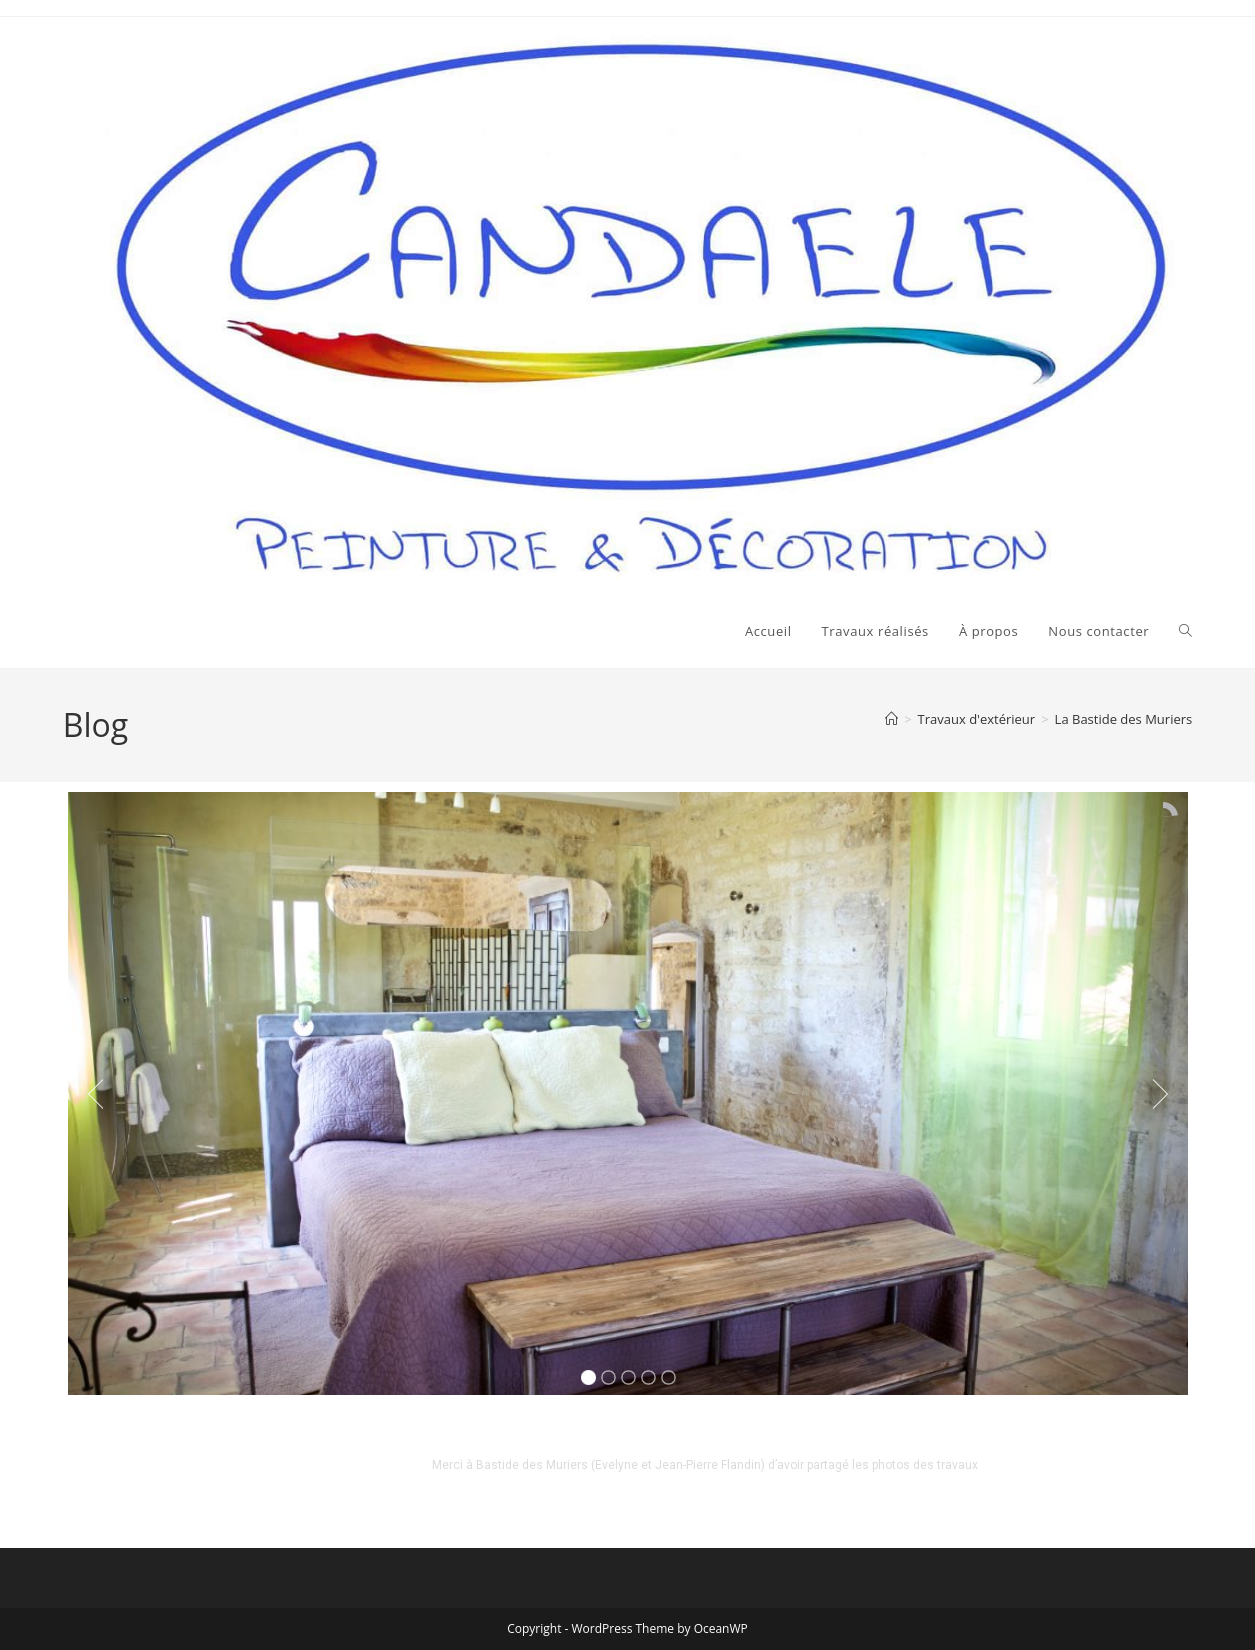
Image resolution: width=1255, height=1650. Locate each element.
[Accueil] (891, 719)
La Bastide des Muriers (1124, 719)
